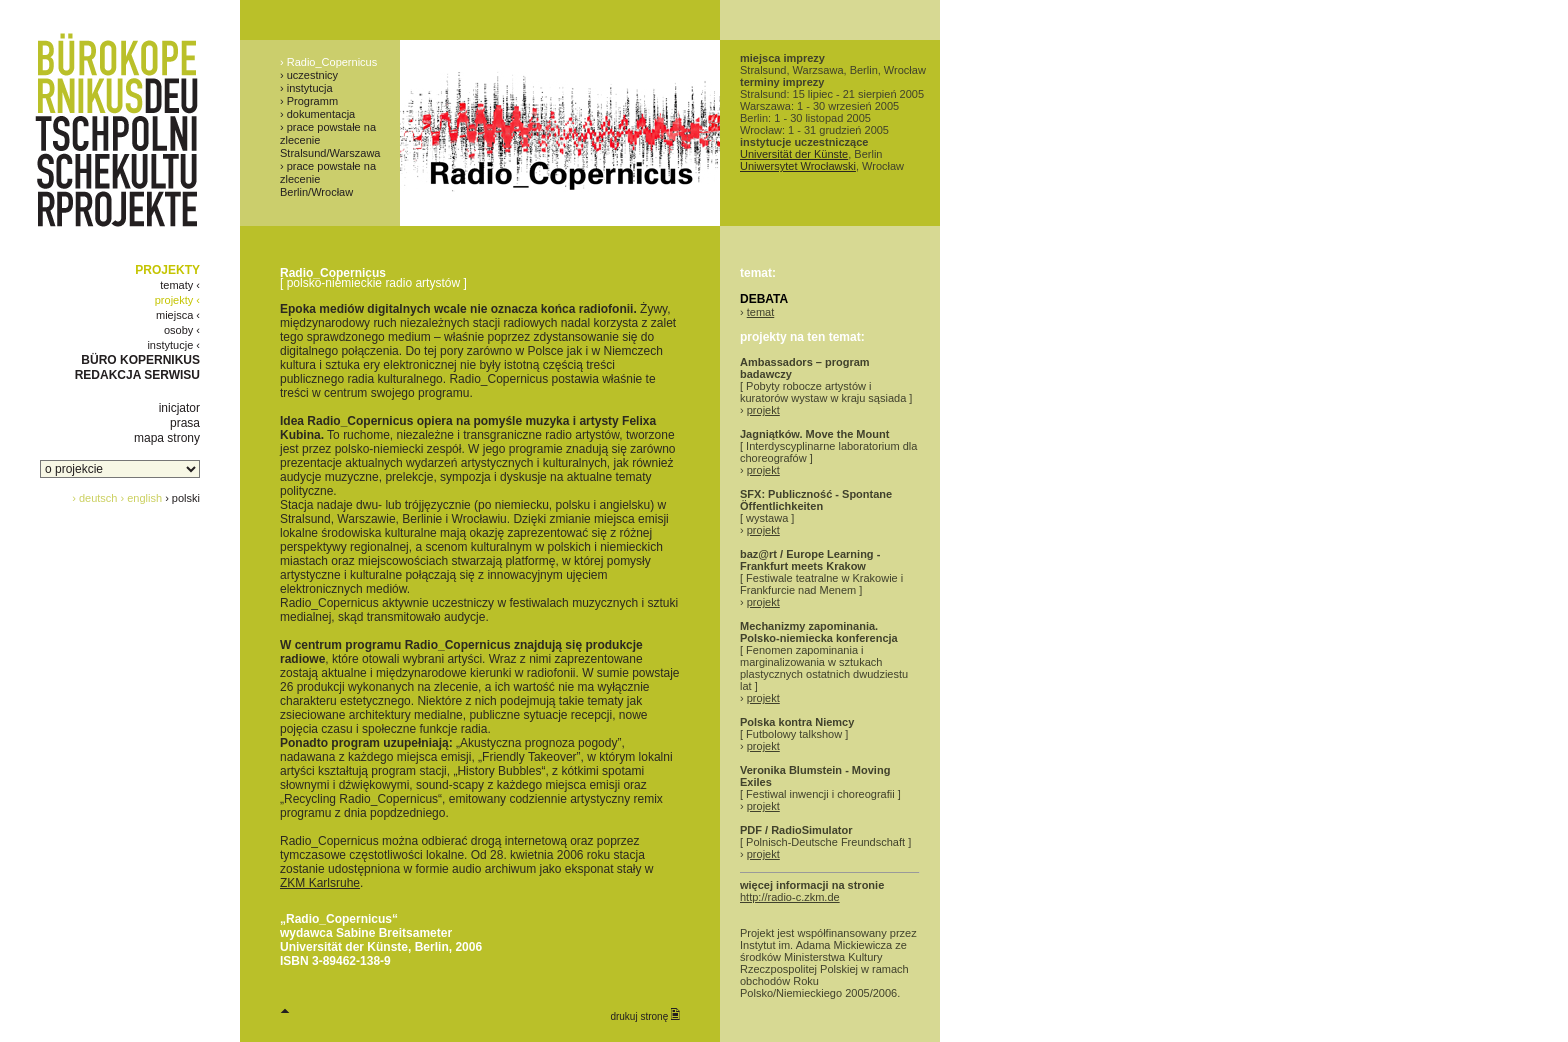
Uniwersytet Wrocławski (798, 166)
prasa (185, 423)
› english (142, 498)
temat (761, 312)
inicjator (179, 408)
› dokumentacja (317, 114)
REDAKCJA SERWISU (137, 375)
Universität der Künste (794, 154)
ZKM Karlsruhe (320, 883)
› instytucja (306, 88)
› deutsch (94, 498)
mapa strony (167, 438)
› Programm (309, 101)
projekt (763, 410)
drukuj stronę (645, 1015)
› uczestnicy (309, 75)
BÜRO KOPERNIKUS (140, 360)
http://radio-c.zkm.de (790, 897)
